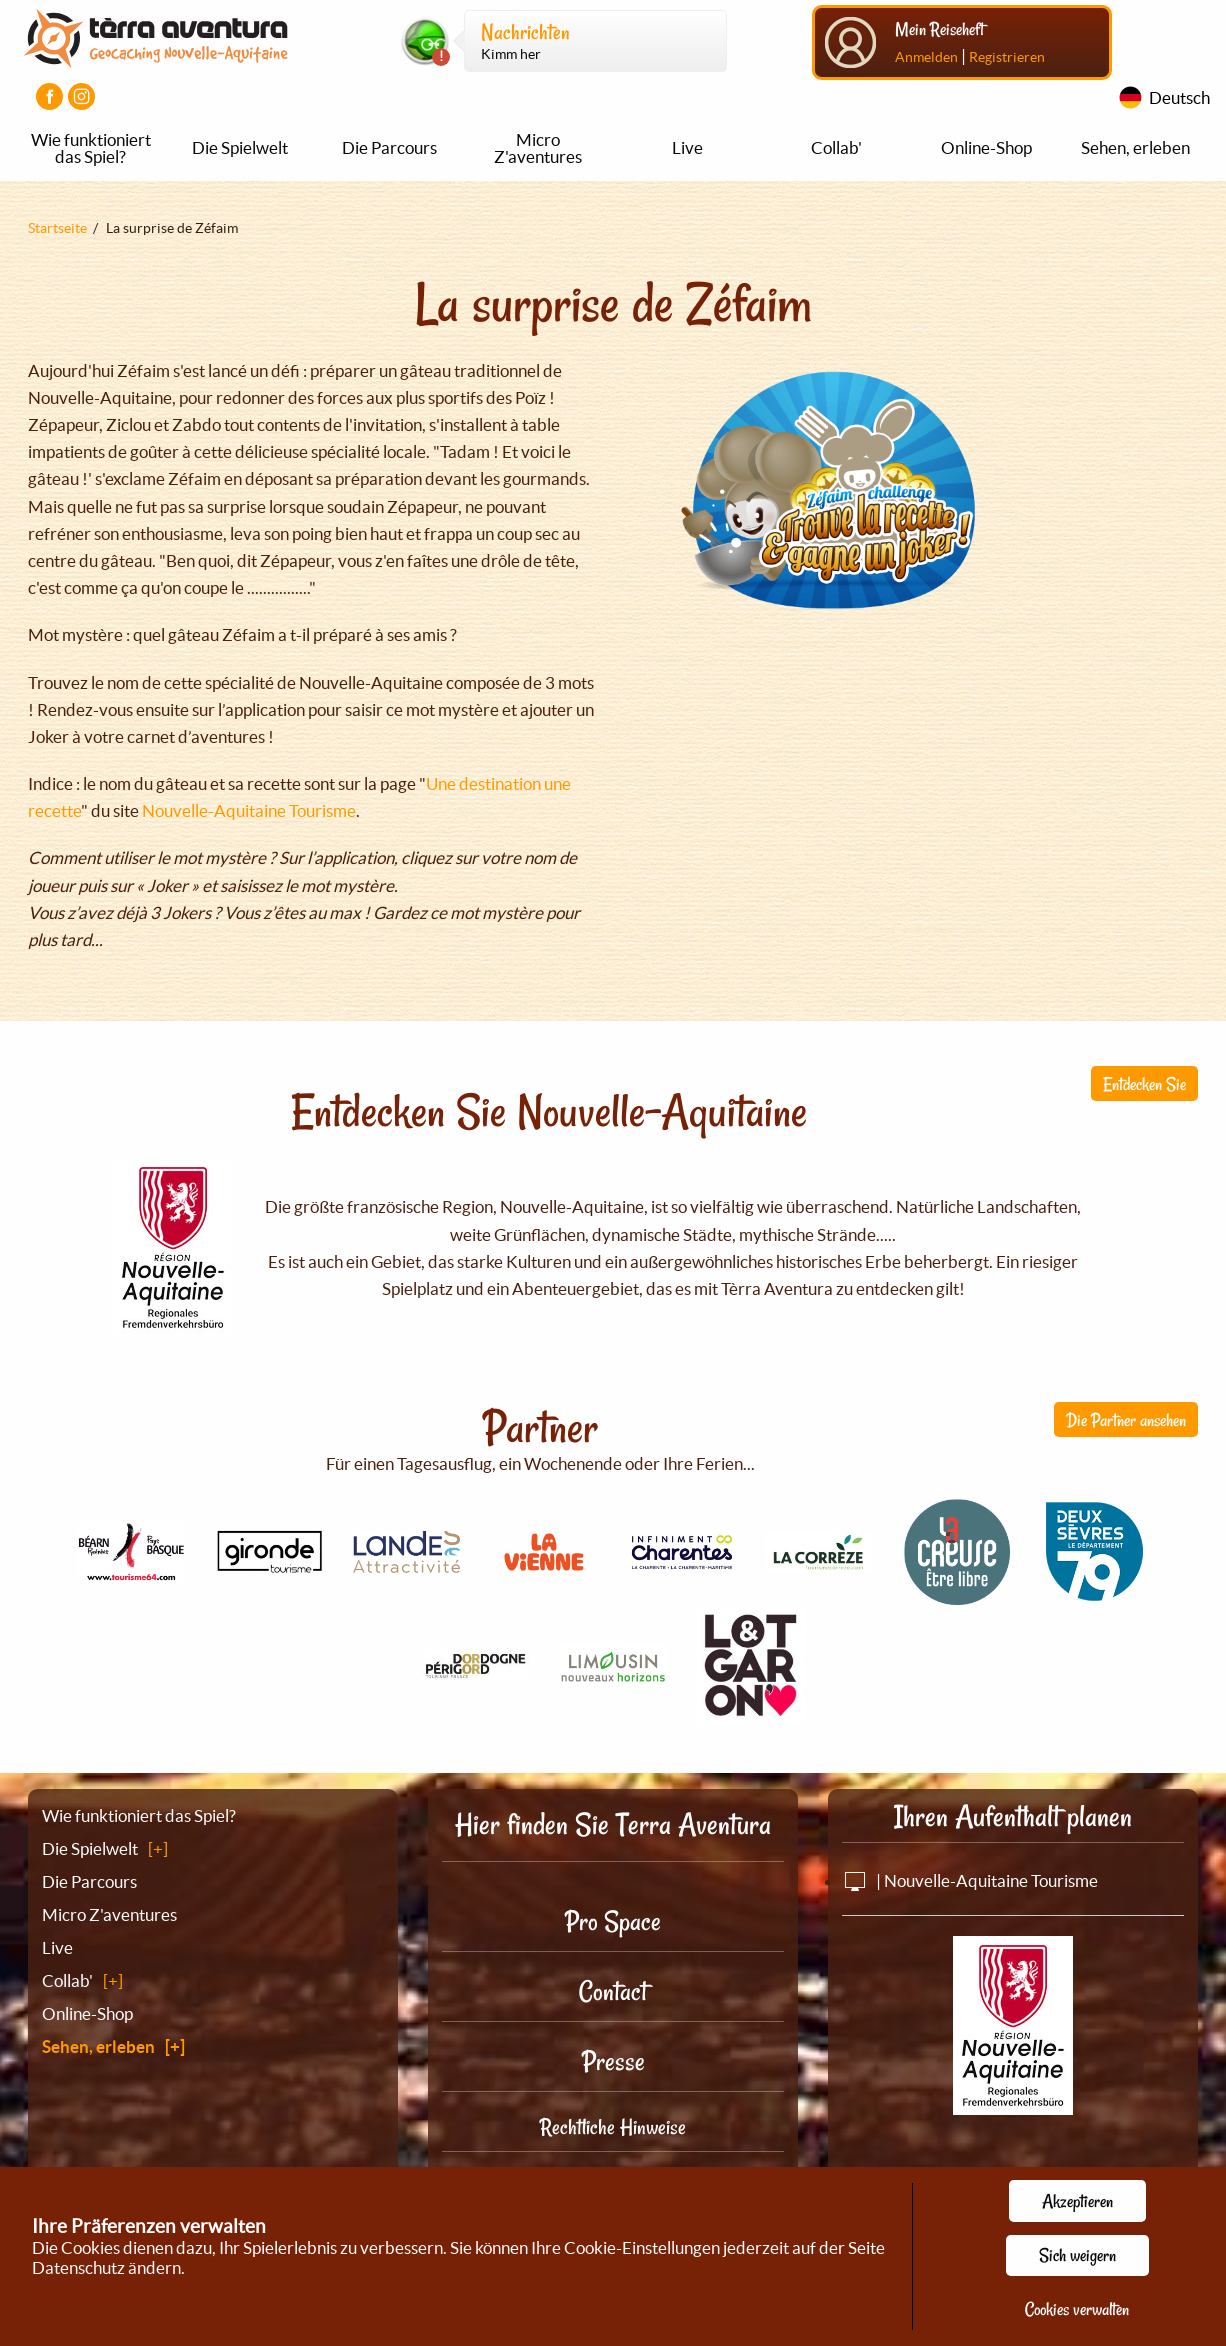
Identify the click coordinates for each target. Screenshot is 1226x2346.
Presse (613, 2061)
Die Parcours (389, 147)
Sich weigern (1077, 2255)
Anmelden (926, 57)
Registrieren (1007, 57)
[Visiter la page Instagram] (81, 96)
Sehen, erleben (1135, 147)
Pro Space (613, 1921)
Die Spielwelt (240, 147)
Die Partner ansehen (1126, 1420)
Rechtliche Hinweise (613, 2127)
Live (687, 147)
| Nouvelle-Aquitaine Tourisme (970, 1880)
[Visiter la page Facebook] (49, 96)
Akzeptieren (1077, 2201)
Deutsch (1179, 97)
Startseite (57, 228)
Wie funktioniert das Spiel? (91, 148)
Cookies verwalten (1077, 2309)
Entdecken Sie (1144, 1084)
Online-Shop (986, 147)
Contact (613, 1991)
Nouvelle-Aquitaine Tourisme (249, 810)
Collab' (836, 147)
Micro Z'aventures (538, 148)
